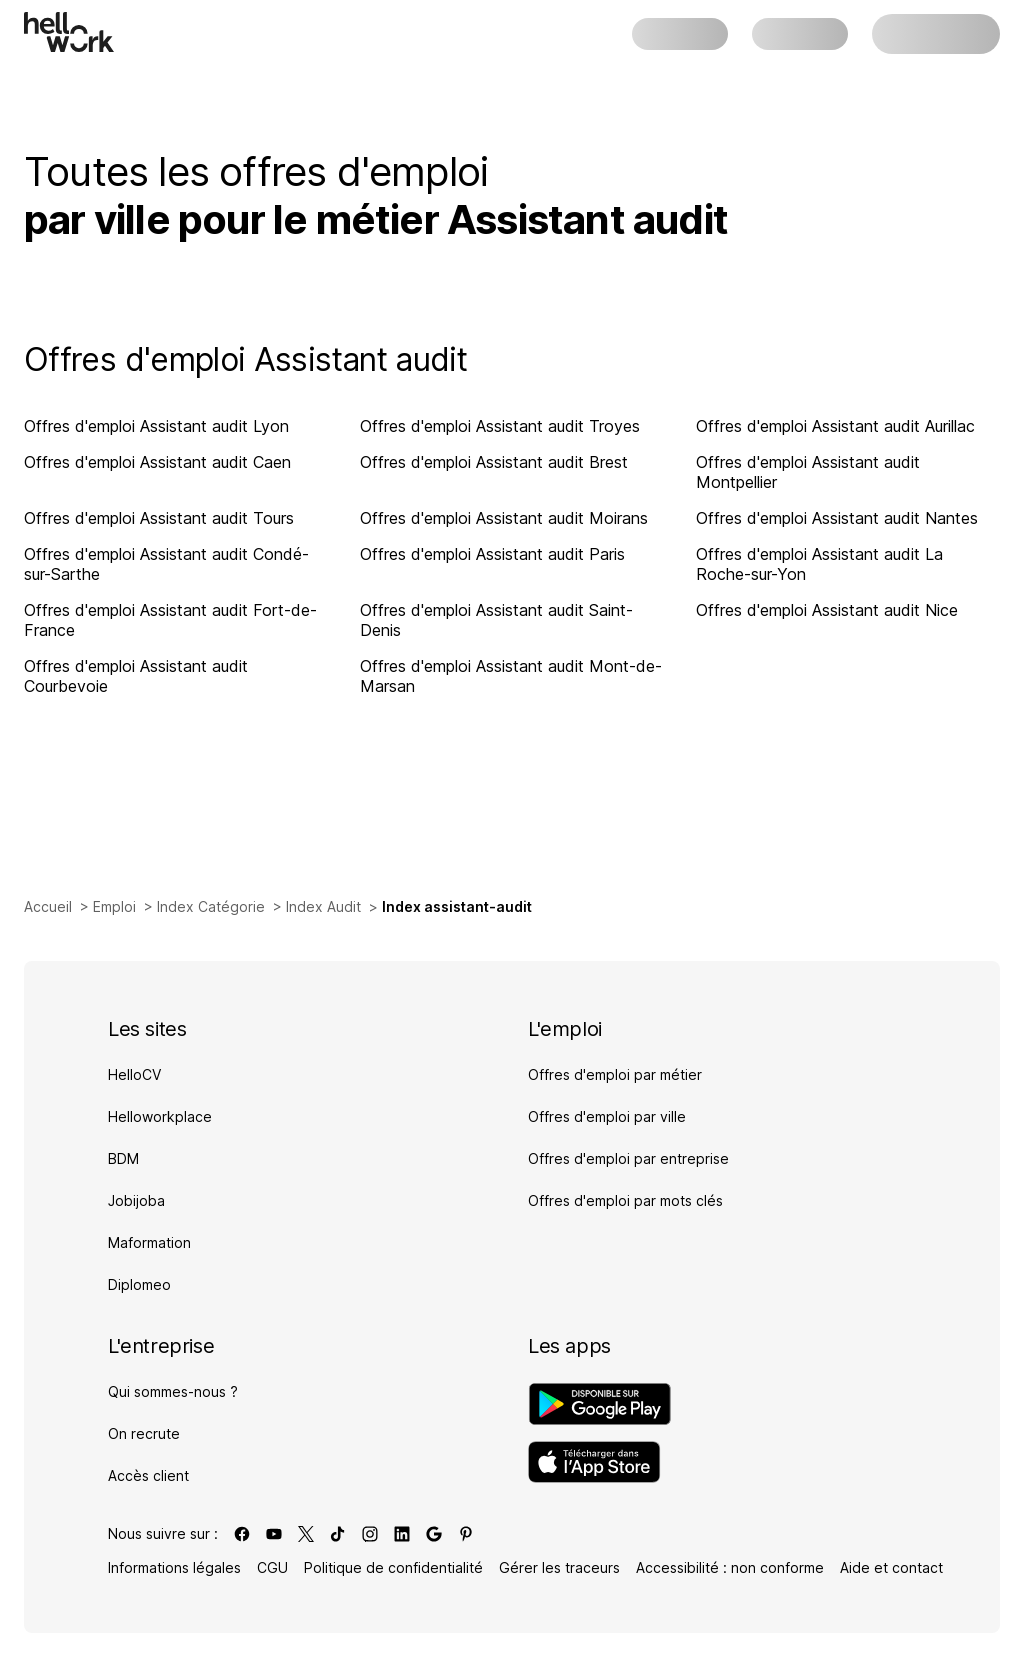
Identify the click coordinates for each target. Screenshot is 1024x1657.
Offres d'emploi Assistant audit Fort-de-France (170, 620)
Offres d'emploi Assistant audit (245, 359)
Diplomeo (139, 1284)
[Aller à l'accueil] (69, 32)
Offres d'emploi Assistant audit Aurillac (835, 426)
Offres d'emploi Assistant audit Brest (494, 462)
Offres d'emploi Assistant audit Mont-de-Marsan (511, 676)
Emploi (114, 906)
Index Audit (323, 906)
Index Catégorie (211, 906)
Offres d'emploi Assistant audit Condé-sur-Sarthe (166, 564)
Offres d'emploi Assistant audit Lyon (156, 426)
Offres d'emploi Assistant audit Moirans (504, 518)
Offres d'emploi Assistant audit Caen (157, 462)
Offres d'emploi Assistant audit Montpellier (808, 472)
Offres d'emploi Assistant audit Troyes (500, 426)
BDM (123, 1158)
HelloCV (134, 1074)
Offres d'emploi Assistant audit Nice (827, 610)
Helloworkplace (160, 1116)
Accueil (48, 906)
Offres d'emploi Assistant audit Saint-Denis (496, 620)
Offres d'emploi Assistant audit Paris (492, 554)
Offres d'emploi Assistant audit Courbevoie (136, 676)
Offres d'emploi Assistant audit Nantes (837, 518)
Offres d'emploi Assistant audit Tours (159, 518)
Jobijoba (136, 1200)
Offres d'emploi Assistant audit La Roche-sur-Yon (819, 564)
